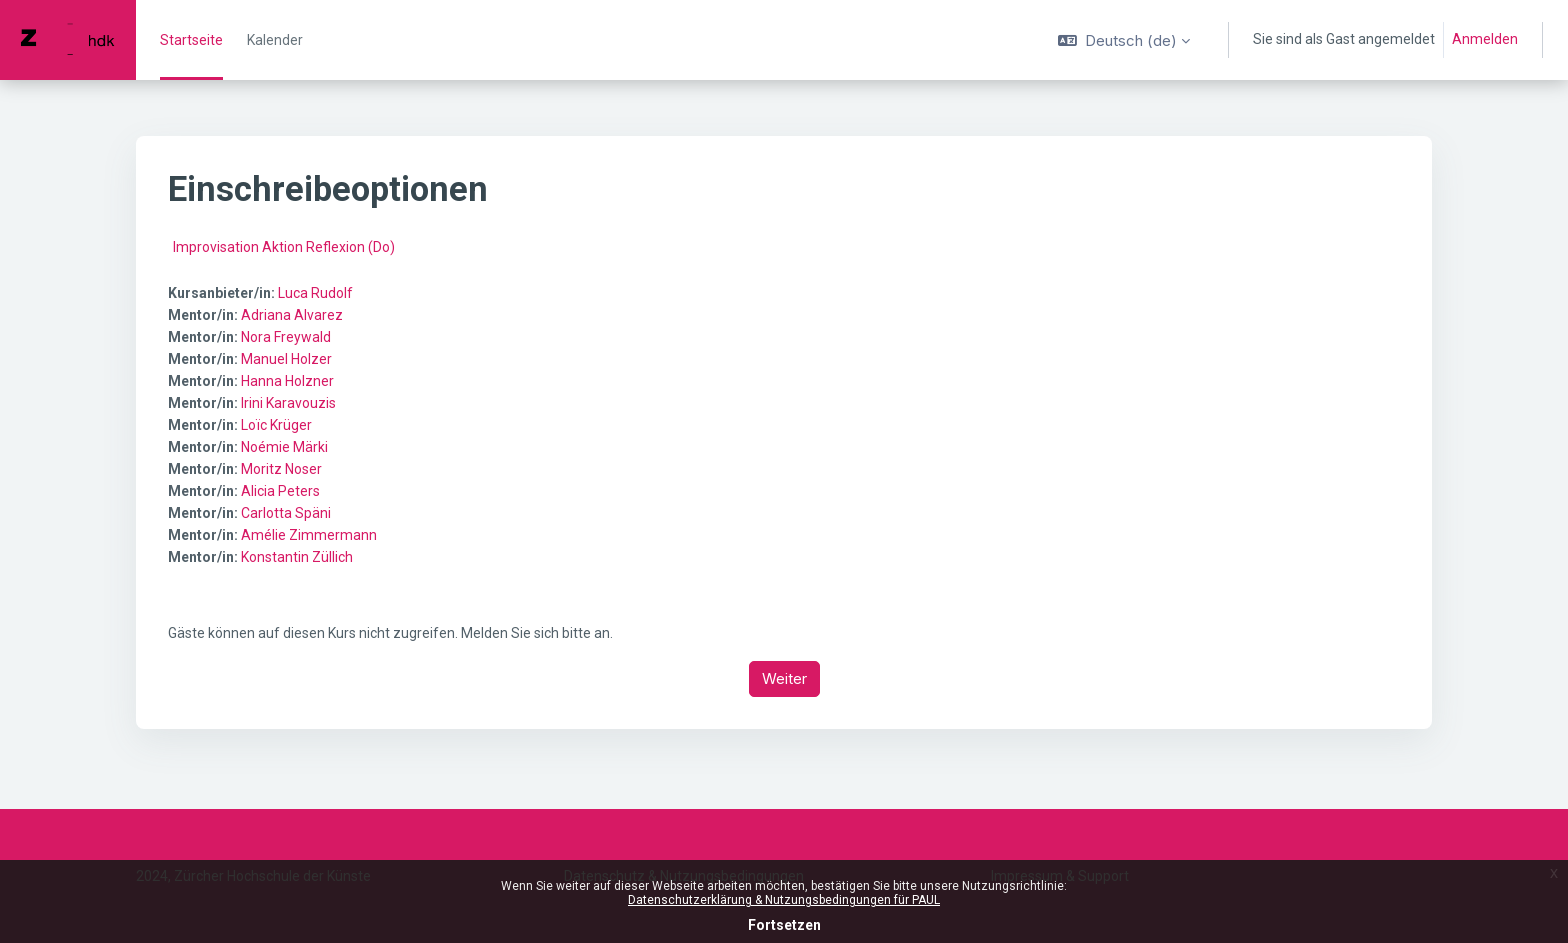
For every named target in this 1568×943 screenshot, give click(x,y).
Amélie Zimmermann (309, 535)
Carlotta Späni (286, 513)
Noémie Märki (284, 447)
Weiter (784, 678)
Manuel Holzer (286, 359)
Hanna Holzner (287, 381)
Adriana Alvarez (292, 315)
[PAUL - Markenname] (68, 40)
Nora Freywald (286, 337)
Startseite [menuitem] (191, 40)
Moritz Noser (281, 469)
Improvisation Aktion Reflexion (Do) (284, 247)
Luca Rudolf (315, 293)
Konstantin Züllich (297, 557)
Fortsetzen (784, 925)
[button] (1124, 40)
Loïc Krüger (276, 425)
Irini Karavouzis (288, 403)
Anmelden (1485, 39)
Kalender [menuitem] (275, 40)
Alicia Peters (280, 491)
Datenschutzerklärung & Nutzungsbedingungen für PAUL (784, 900)
